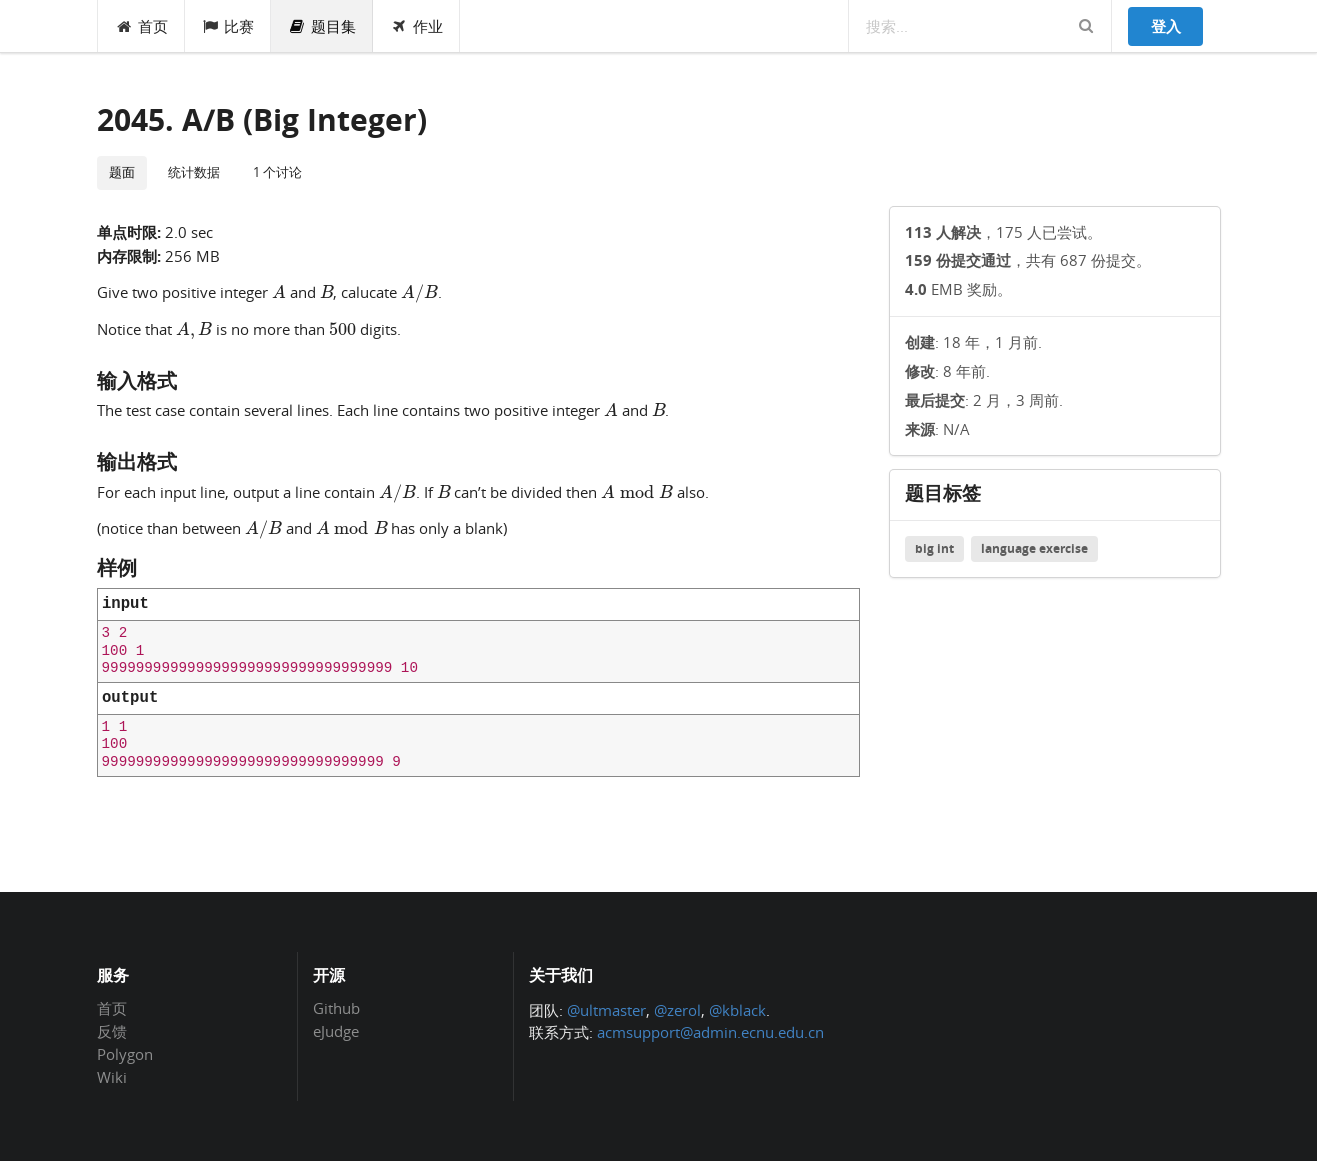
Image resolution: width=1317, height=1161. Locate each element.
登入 (1166, 26)
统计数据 (194, 172)
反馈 (112, 1031)
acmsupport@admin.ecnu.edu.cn (710, 1032)
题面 (122, 172)
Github (336, 1009)
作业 (416, 26)
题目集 (322, 26)
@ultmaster (606, 1010)
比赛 (228, 26)
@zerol (677, 1010)
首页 (141, 26)
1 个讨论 (277, 172)
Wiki (112, 1076)
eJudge (336, 1030)
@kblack (737, 1010)
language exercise (1034, 548)
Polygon (125, 1054)
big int (934, 548)
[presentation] (279, 291)
